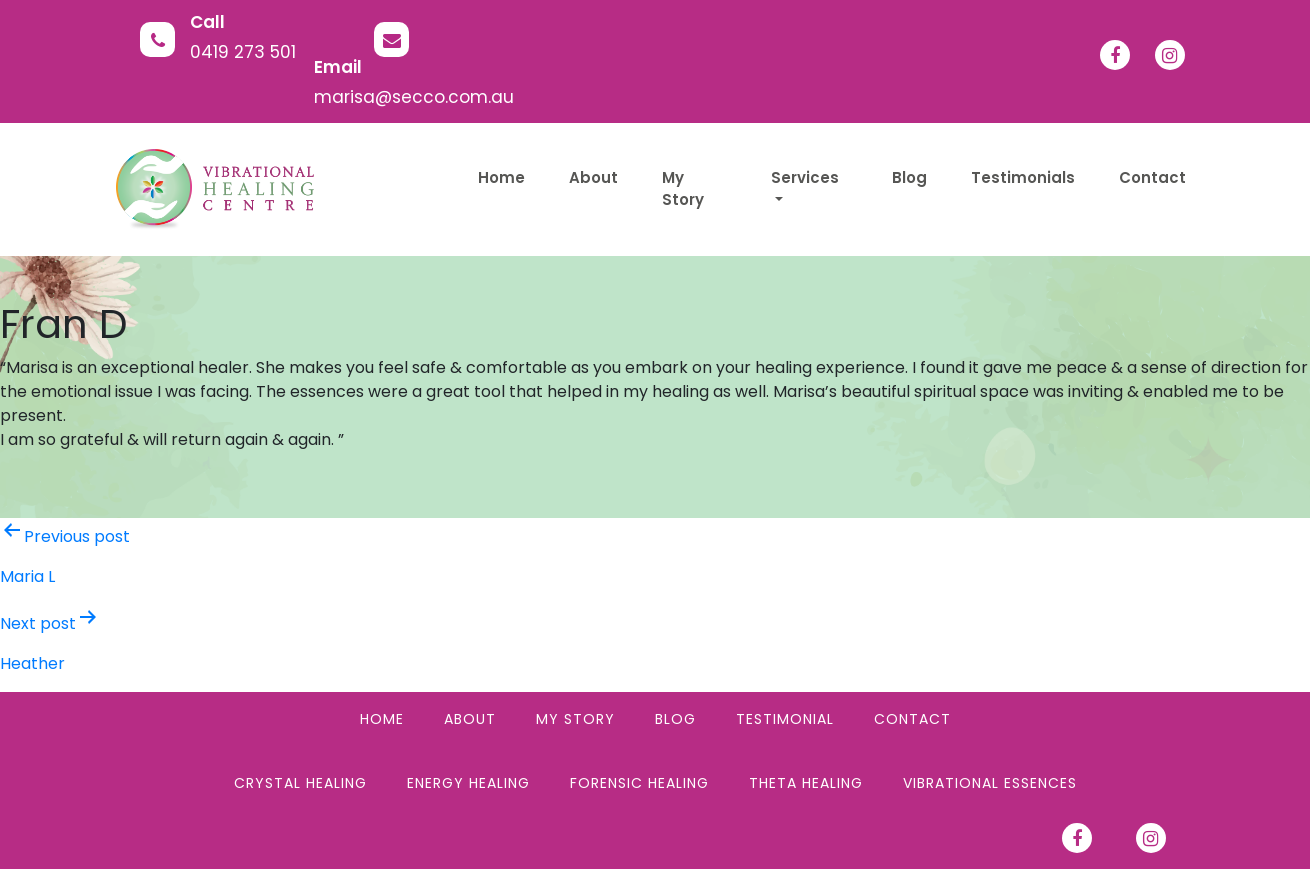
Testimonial (785, 719)
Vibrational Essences (990, 783)
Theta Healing (806, 783)
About (470, 719)
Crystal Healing (300, 783)
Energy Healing (468, 783)
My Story (575, 719)
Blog (675, 719)
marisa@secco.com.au (414, 97)
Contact (912, 719)
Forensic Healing (639, 783)
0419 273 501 (243, 52)
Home (382, 719)
